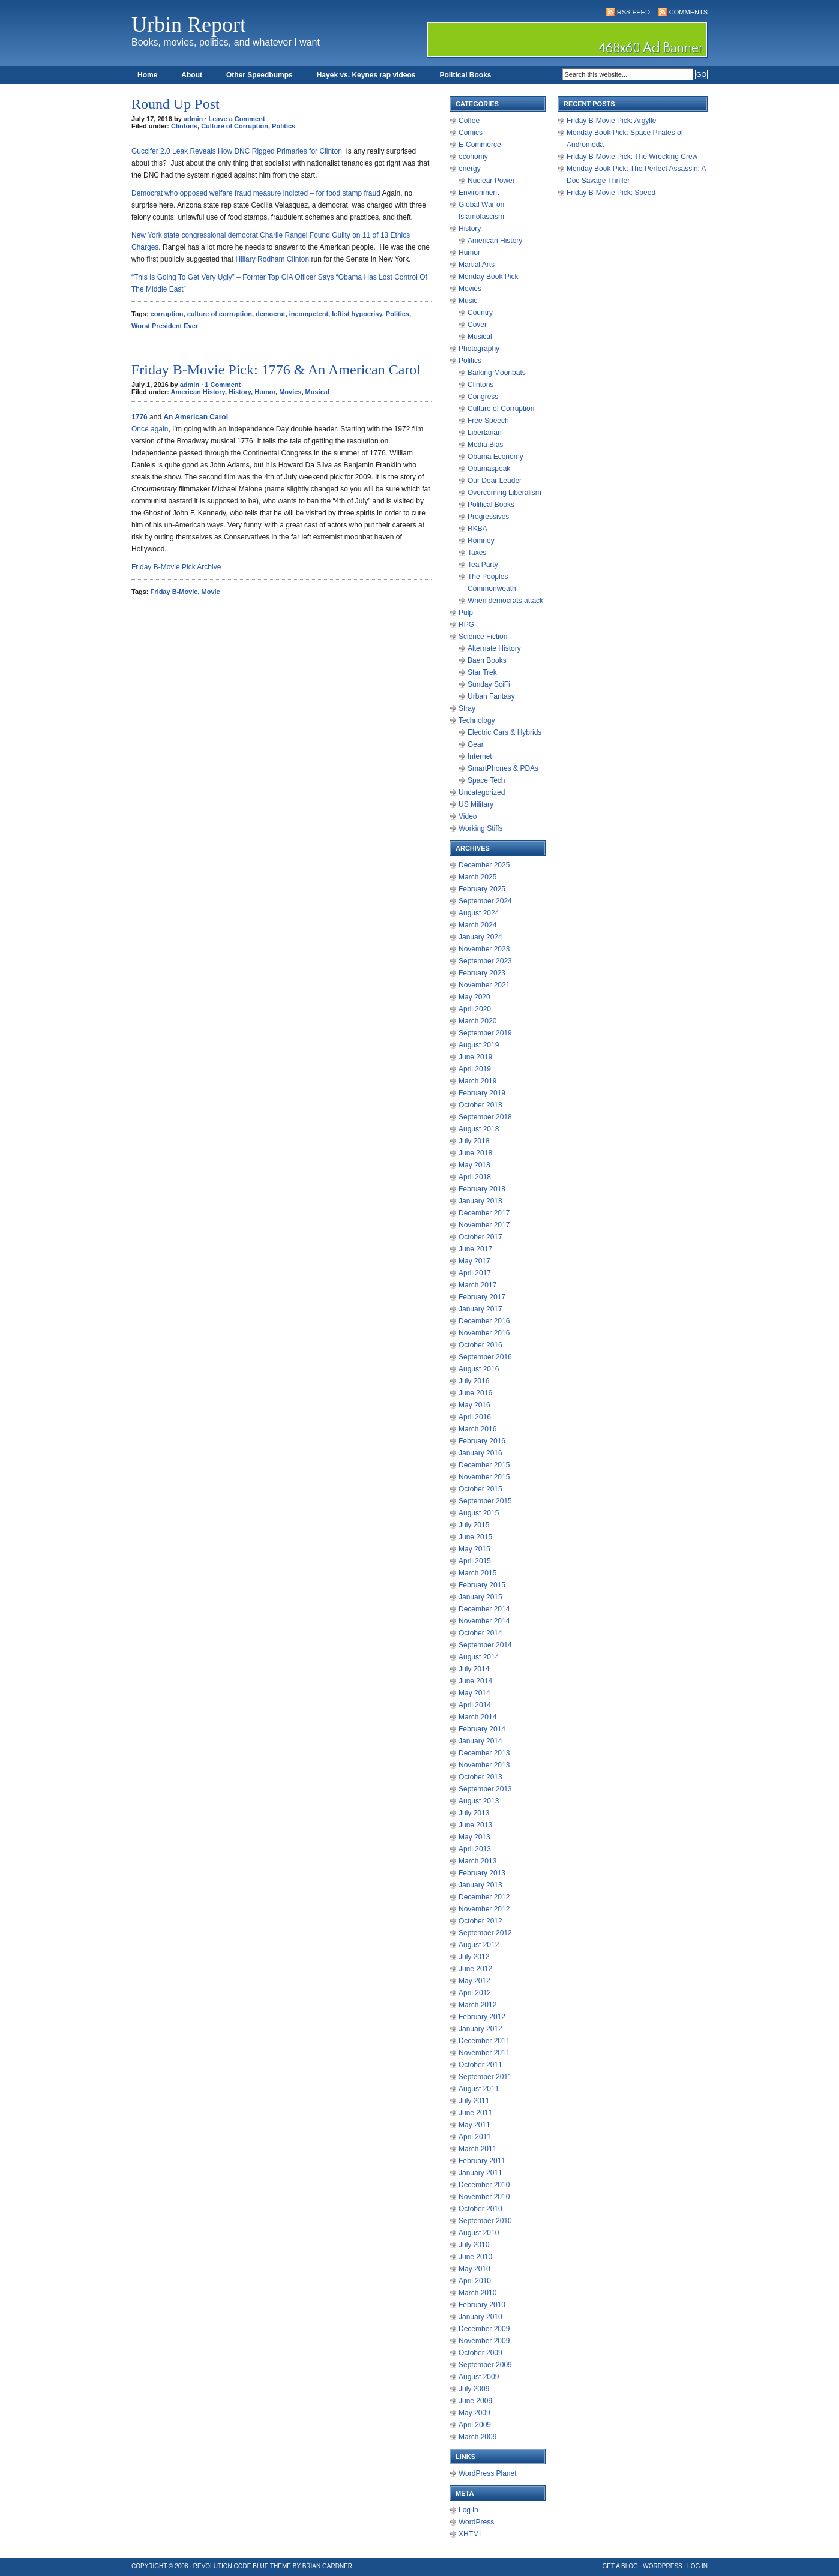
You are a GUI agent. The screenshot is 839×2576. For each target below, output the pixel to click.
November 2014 (484, 1621)
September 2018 (485, 1117)
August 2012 (479, 1945)
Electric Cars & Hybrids (504, 732)
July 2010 (474, 2245)
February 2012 (482, 2017)
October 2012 (480, 1921)
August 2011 (479, 2089)
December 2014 (484, 1609)
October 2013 (480, 1777)
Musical (317, 391)
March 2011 (477, 2149)
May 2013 (474, 1837)
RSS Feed (633, 12)
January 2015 (480, 1597)
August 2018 (479, 1129)
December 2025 (484, 865)
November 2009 (484, 2341)
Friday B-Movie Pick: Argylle (611, 120)
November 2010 (484, 2197)
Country (480, 312)
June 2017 (475, 1249)
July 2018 (474, 1141)
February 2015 (482, 1585)
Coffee (469, 120)
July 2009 (474, 2389)
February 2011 (482, 2161)
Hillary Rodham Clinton (272, 259)
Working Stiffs (481, 828)
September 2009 (485, 2365)
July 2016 (474, 1381)
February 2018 (482, 1189)
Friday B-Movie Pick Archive (176, 567)
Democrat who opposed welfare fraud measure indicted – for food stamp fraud (255, 193)
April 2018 (475, 1177)
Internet (480, 756)
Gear (476, 744)
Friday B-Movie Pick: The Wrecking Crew (632, 156)
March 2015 (477, 1573)
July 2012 (474, 1957)
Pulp (466, 612)
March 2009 (477, 2437)
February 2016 (482, 1441)
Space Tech (486, 780)
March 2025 (477, 877)
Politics (283, 126)
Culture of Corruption (234, 126)
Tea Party (483, 564)
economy (473, 156)
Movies (290, 391)
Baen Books (487, 660)
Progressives (488, 516)
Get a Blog (620, 2566)
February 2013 (482, 1873)
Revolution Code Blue (231, 2566)
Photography (479, 348)
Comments (688, 12)
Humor (264, 391)
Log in (468, 2510)
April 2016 (475, 1417)
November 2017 (484, 1225)
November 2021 (484, 985)
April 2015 (475, 1561)
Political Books (465, 75)
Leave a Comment (236, 118)
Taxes (477, 552)
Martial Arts (477, 264)
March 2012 (477, 2005)
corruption (167, 313)
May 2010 (474, 2269)
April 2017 (475, 1273)
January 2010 (480, 2317)
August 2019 (479, 1045)
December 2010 (484, 2185)
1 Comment (223, 384)
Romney (481, 540)
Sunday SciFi (489, 684)
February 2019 (482, 1093)
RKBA (477, 528)
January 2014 (480, 1741)
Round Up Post (175, 104)
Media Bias (485, 444)
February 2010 (482, 2305)
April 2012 (475, 1993)
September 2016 (485, 1357)
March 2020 (477, 1021)
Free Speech (488, 420)
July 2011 (474, 2101)
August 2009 (479, 2377)
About (191, 75)
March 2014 (477, 1717)
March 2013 (477, 1861)
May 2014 (474, 1693)
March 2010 (477, 2293)
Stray (467, 708)
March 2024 (477, 925)
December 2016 (484, 1321)
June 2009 (475, 2401)
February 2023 (482, 973)
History (240, 391)
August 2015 (479, 1513)
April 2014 (475, 1705)
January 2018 (480, 1201)
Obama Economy (495, 456)
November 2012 (484, 1909)
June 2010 (475, 2257)
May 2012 (474, 1981)
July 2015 (474, 1525)
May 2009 (474, 2413)
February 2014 (482, 1729)
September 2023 (485, 961)
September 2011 (485, 2077)
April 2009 (475, 2425)
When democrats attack (505, 600)
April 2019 (475, 1069)
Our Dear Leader (495, 480)
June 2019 (475, 1057)
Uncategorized (482, 792)
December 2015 (484, 1465)
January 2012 (480, 2029)
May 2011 (474, 2125)
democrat (271, 313)
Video (468, 816)
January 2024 (480, 937)
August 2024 (479, 913)
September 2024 (485, 901)
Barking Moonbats (497, 372)
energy (470, 168)
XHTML (471, 2534)
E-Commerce (480, 144)
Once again (149, 429)
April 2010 (475, 2281)
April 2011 (475, 2137)
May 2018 (474, 1165)
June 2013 (475, 1825)
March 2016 (477, 1429)
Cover (477, 324)
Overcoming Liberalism (504, 492)
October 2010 (480, 2209)
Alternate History (494, 648)
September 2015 (485, 1501)
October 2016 (480, 1345)
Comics (471, 132)
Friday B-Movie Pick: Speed (611, 192)
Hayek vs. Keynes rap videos (366, 75)
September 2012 (485, 1933)
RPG (466, 624)
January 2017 (480, 1309)
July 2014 (474, 1669)
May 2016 (474, 1405)
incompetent (308, 313)
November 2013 (484, 1765)
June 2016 (475, 1393)
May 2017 (474, 1261)
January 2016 (480, 1453)
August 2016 (479, 1369)
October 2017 (480, 1237)
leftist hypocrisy (357, 313)
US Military (476, 804)
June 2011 (475, 2113)
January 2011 (480, 2173)
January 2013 (480, 1885)
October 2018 (480, 1105)
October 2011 (480, 2065)
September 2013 (485, 1789)
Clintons (184, 126)
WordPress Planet (488, 2473)
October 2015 (480, 1489)
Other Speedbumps (259, 75)
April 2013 (475, 1849)
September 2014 (485, 1645)
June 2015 (475, 1537)
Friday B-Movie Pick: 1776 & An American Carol (276, 369)
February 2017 (482, 1297)
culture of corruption (219, 313)
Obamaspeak (489, 468)
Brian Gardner (327, 2566)
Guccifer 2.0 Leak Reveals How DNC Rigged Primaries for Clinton (236, 151)
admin (193, 118)
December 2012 (484, 1897)
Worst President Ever (164, 325)
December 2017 (484, 1213)
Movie (211, 591)
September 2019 (485, 1033)
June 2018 (475, 1153)
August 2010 (479, 2233)
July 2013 (474, 1813)
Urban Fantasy (491, 696)
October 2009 (480, 2353)
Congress (483, 396)
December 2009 (484, 2329)
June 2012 (475, 1969)
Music (468, 300)
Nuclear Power (491, 180)
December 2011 (484, 2041)
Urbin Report (188, 25)
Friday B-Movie (174, 591)
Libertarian (485, 432)
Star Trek (482, 672)
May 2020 (474, 997)
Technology (477, 720)
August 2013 (479, 1801)
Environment (479, 192)
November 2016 (484, 1333)
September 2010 (485, 2221)
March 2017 (477, 1285)
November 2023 (484, 949)
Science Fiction (483, 636)
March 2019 (477, 1081)
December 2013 (484, 1753)
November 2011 (484, 2053)
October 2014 (480, 1633)
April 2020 (475, 1009)
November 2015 (484, 1477)
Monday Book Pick (488, 276)
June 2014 (475, 1681)
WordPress (476, 2522)
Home (147, 75)
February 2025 (482, 889)
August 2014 (479, 1657)
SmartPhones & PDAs (503, 768)
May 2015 (474, 1549)
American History (198, 391)
